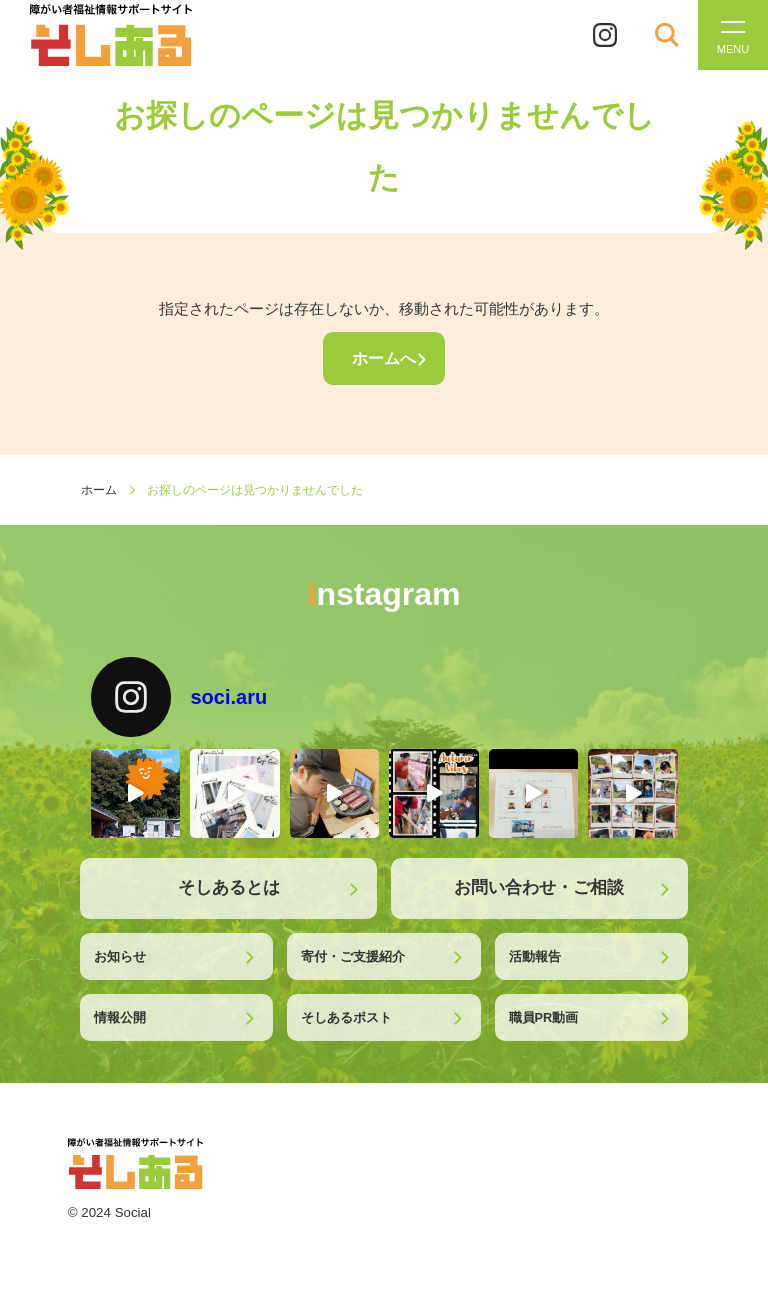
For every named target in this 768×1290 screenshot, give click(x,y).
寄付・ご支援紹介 (353, 956)
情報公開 (120, 1017)
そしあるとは (229, 887)
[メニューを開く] (733, 35)
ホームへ (384, 358)
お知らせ (120, 956)
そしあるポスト (346, 1017)
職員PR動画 (544, 1017)
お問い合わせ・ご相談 (539, 887)
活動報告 (535, 956)
